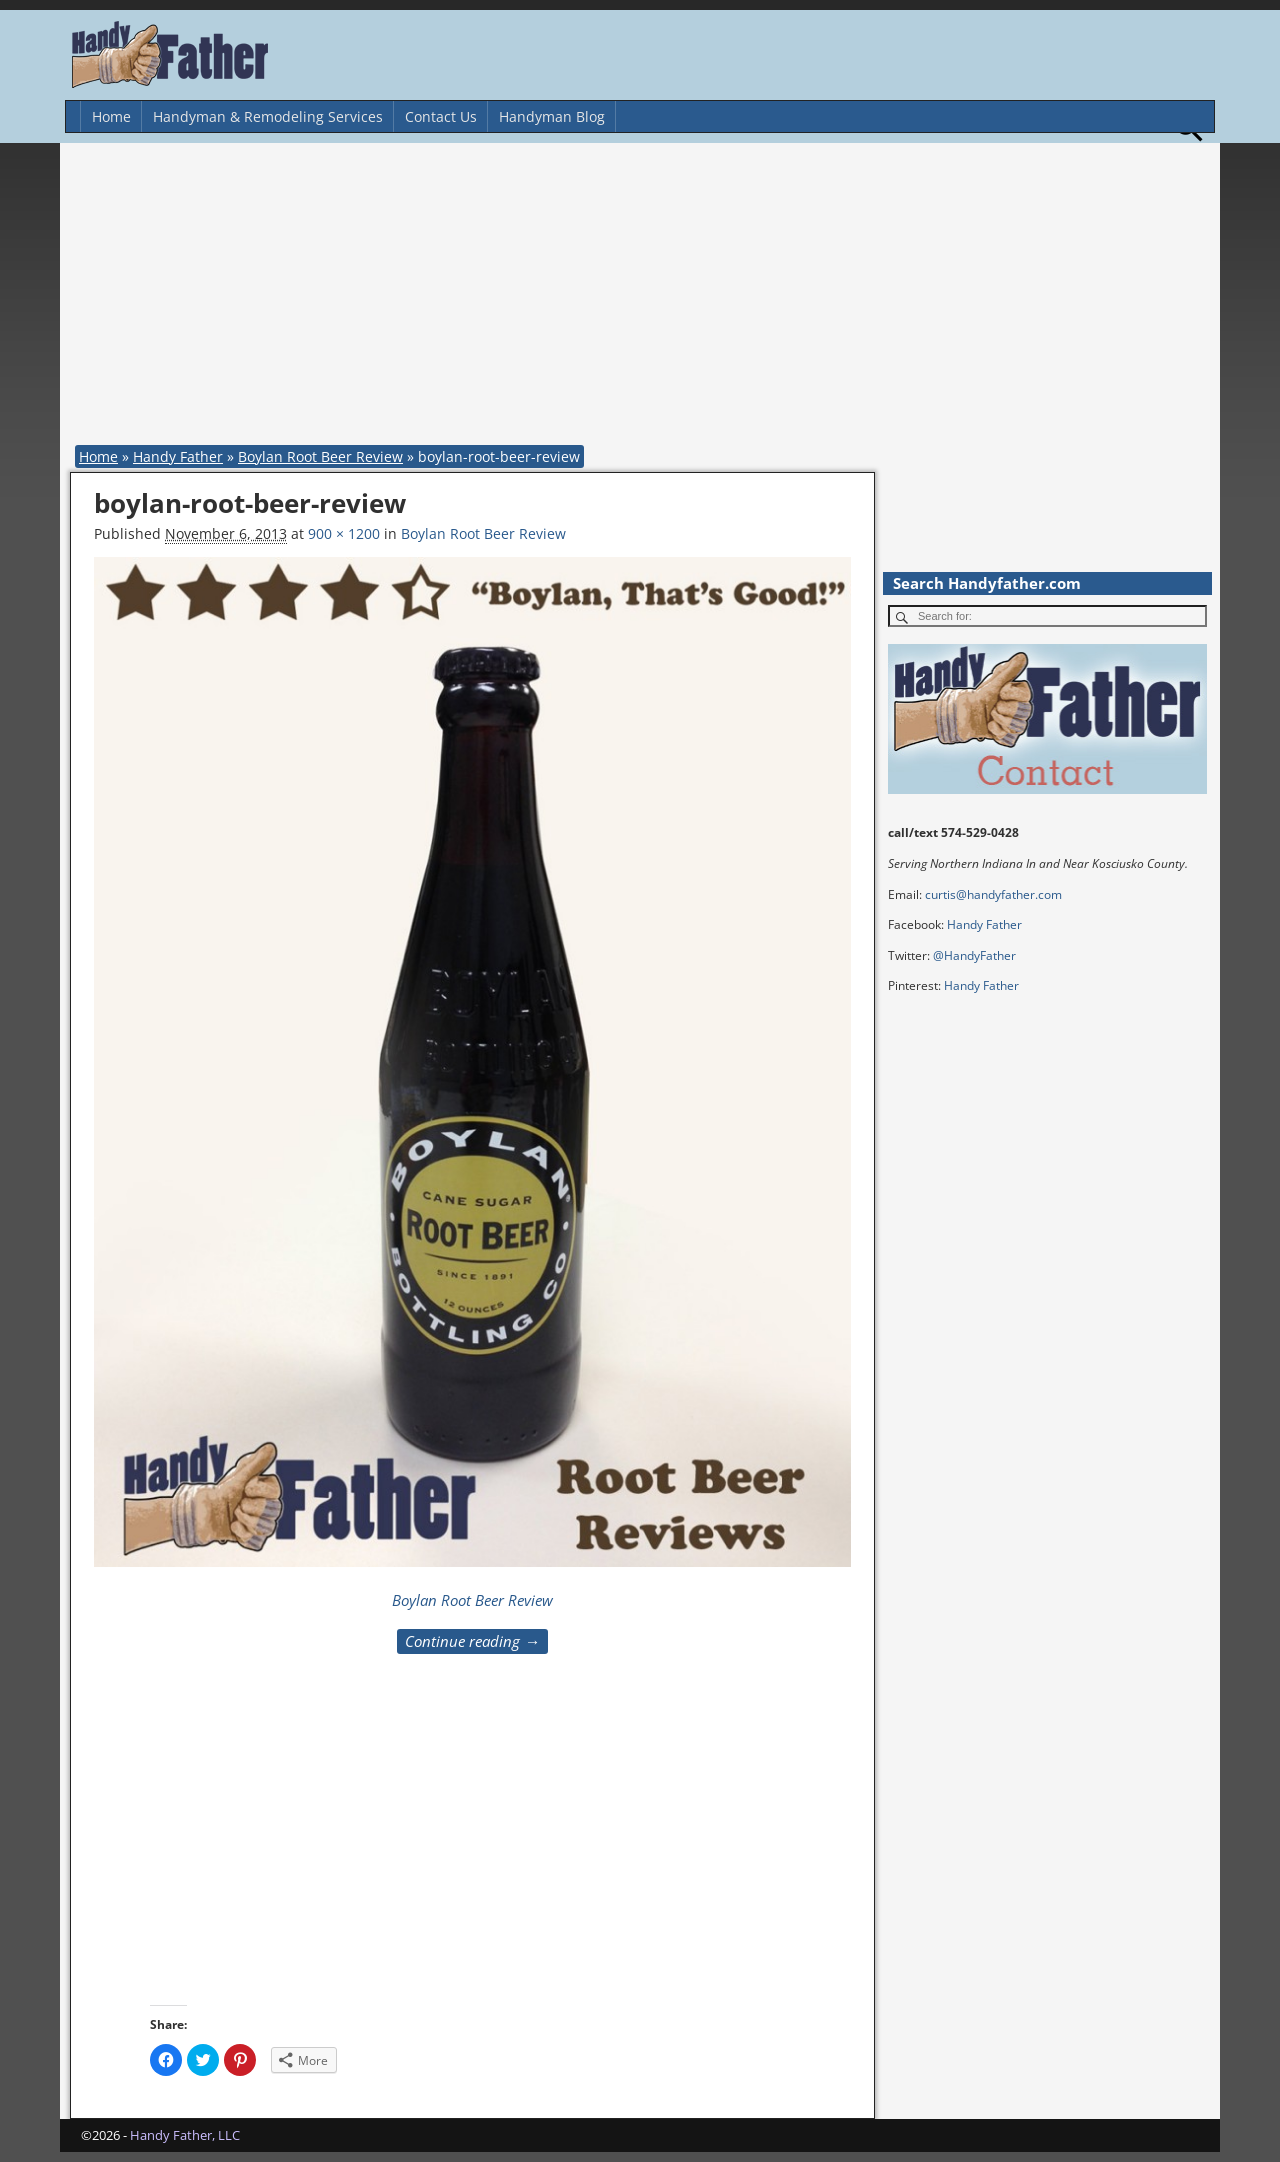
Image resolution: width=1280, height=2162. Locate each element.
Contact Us (441, 116)
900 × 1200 (344, 533)
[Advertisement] (645, 298)
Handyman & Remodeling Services (268, 116)
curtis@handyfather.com (993, 894)
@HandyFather (974, 955)
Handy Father (178, 456)
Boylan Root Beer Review (320, 456)
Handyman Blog (552, 116)
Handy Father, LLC (185, 2135)
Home (111, 116)
